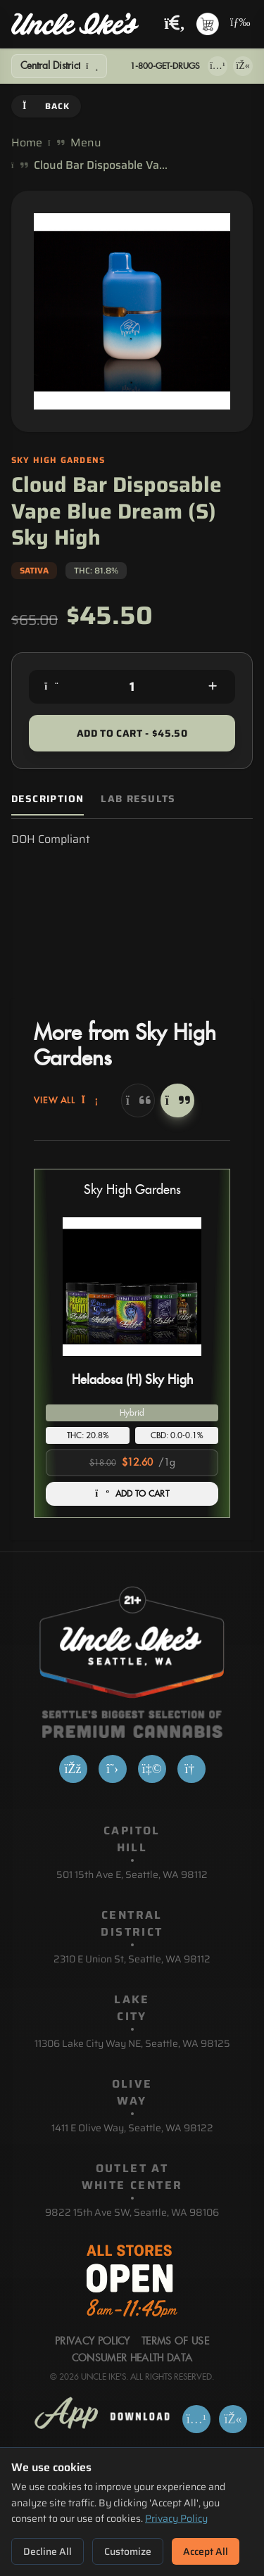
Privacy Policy (176, 2518)
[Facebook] (73, 1769)
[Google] (191, 1769)
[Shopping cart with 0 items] (207, 24)
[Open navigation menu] (239, 23)
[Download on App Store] (217, 66)
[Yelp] (152, 1769)
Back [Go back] (46, 106)
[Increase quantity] (212, 686)
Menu (85, 142)
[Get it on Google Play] (243, 66)
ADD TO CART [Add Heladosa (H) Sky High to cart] (132, 1494)
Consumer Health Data (132, 2358)
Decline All (47, 2551)
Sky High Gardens (132, 1190)
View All (66, 1100)
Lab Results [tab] (138, 799)
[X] (113, 1769)
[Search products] (174, 24)
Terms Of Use (175, 2341)
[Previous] (138, 1100)
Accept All (205, 2551)
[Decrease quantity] (51, 686)
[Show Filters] (59, 66)
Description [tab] (47, 799)
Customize (127, 2551)
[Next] (177, 1100)
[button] (132, 1343)
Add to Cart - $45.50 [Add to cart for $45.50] (132, 733)
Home (26, 142)
